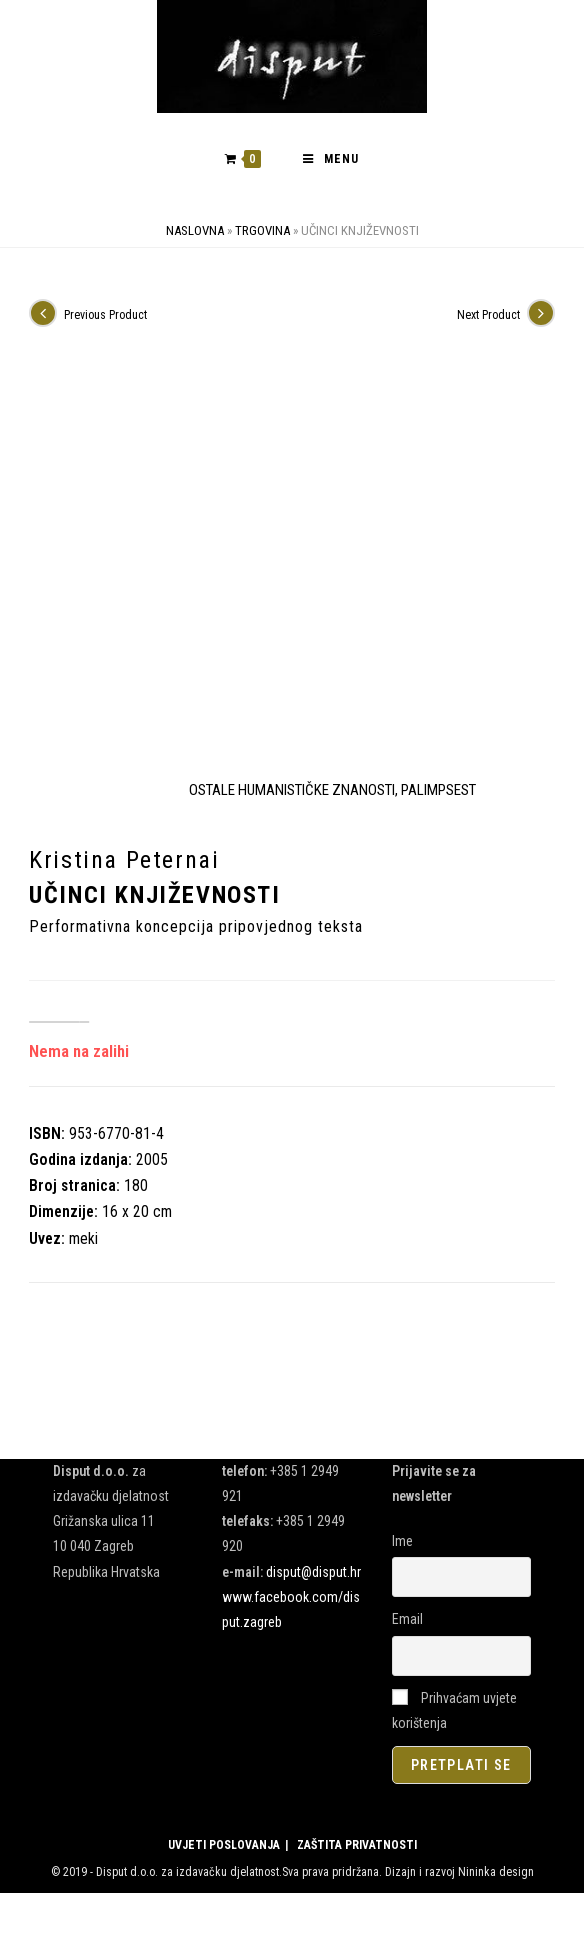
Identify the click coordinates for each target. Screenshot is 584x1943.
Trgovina (262, 235)
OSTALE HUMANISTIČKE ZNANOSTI (292, 794)
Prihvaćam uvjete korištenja (454, 1714)
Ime (402, 1546)
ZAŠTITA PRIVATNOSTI (357, 1850)
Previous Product (105, 320)
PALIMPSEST (438, 794)
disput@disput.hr (313, 1576)
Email (407, 1624)
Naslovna (195, 235)
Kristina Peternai (124, 864)
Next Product (488, 320)
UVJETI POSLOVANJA (224, 1850)
